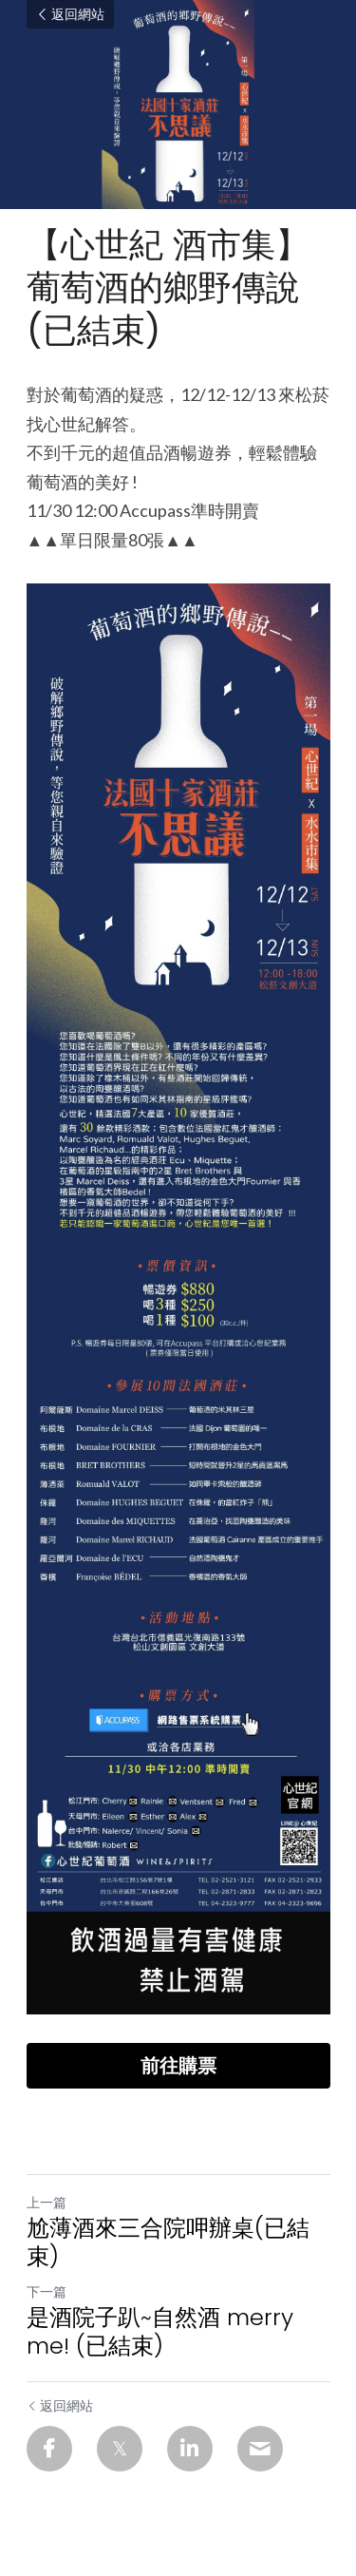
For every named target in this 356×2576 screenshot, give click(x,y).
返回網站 (70, 14)
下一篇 (46, 2291)
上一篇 (46, 2202)
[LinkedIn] (190, 2448)
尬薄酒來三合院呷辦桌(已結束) (168, 2242)
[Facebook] (49, 2448)
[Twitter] (119, 2448)
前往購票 (178, 2065)
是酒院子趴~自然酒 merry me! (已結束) (160, 2331)
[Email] (260, 2448)
